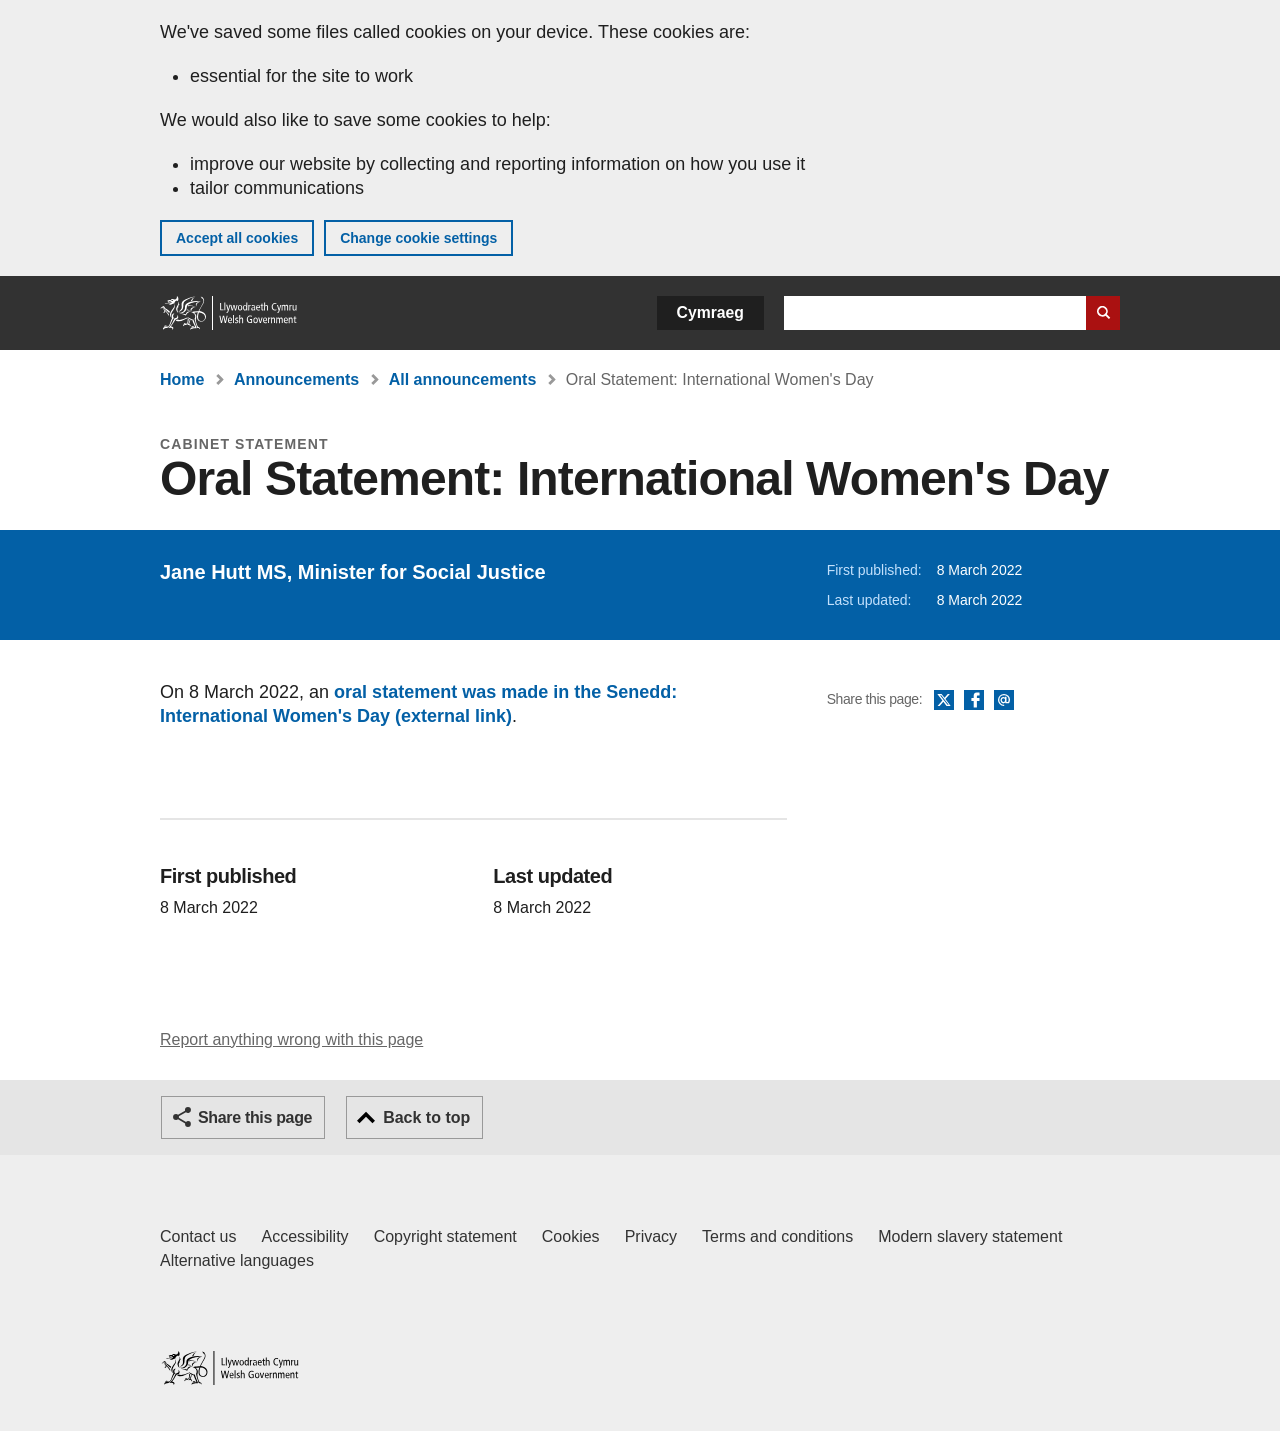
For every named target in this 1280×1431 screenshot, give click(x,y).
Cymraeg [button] (710, 312)
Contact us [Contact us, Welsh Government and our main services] (198, 1236)
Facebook (974, 701)
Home (182, 379)
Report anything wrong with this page (291, 1039)
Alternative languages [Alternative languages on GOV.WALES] (237, 1260)
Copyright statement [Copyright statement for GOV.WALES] (445, 1236)
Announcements (296, 379)
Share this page (255, 1117)
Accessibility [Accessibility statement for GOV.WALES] (304, 1236)
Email (1004, 701)
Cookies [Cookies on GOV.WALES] (571, 1236)
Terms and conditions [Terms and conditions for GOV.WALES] (777, 1236)
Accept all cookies (237, 238)
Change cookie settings (418, 238)
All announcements (463, 379)
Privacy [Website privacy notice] (651, 1236)
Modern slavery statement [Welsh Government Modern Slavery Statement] (970, 1236)
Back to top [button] (426, 1117)
